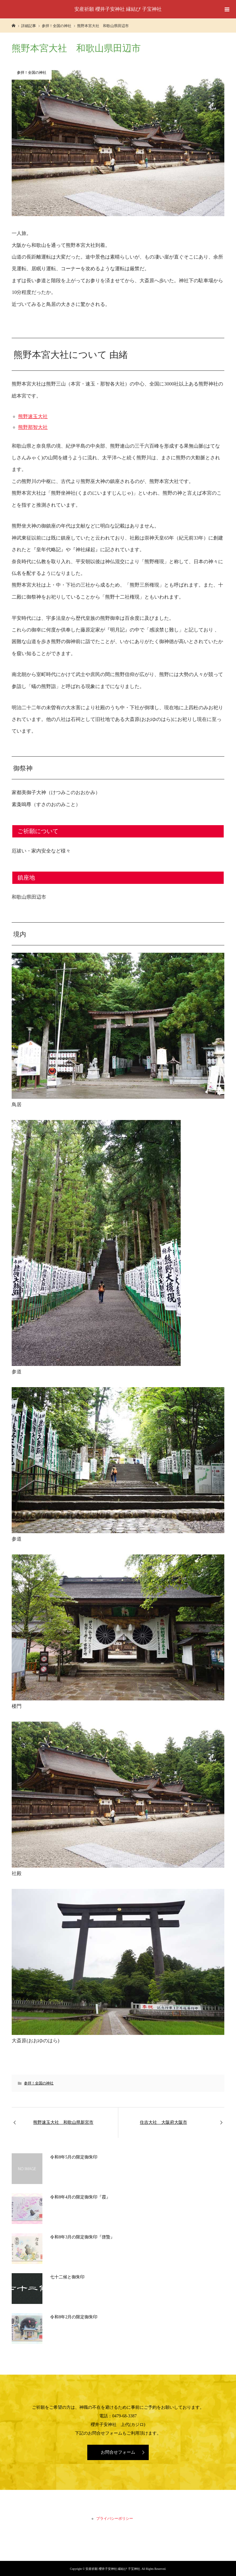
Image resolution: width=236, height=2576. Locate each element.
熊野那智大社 (33, 427)
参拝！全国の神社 (38, 2083)
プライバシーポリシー (114, 2518)
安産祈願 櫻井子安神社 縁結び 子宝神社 (118, 9)
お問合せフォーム (118, 2452)
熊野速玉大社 (33, 416)
